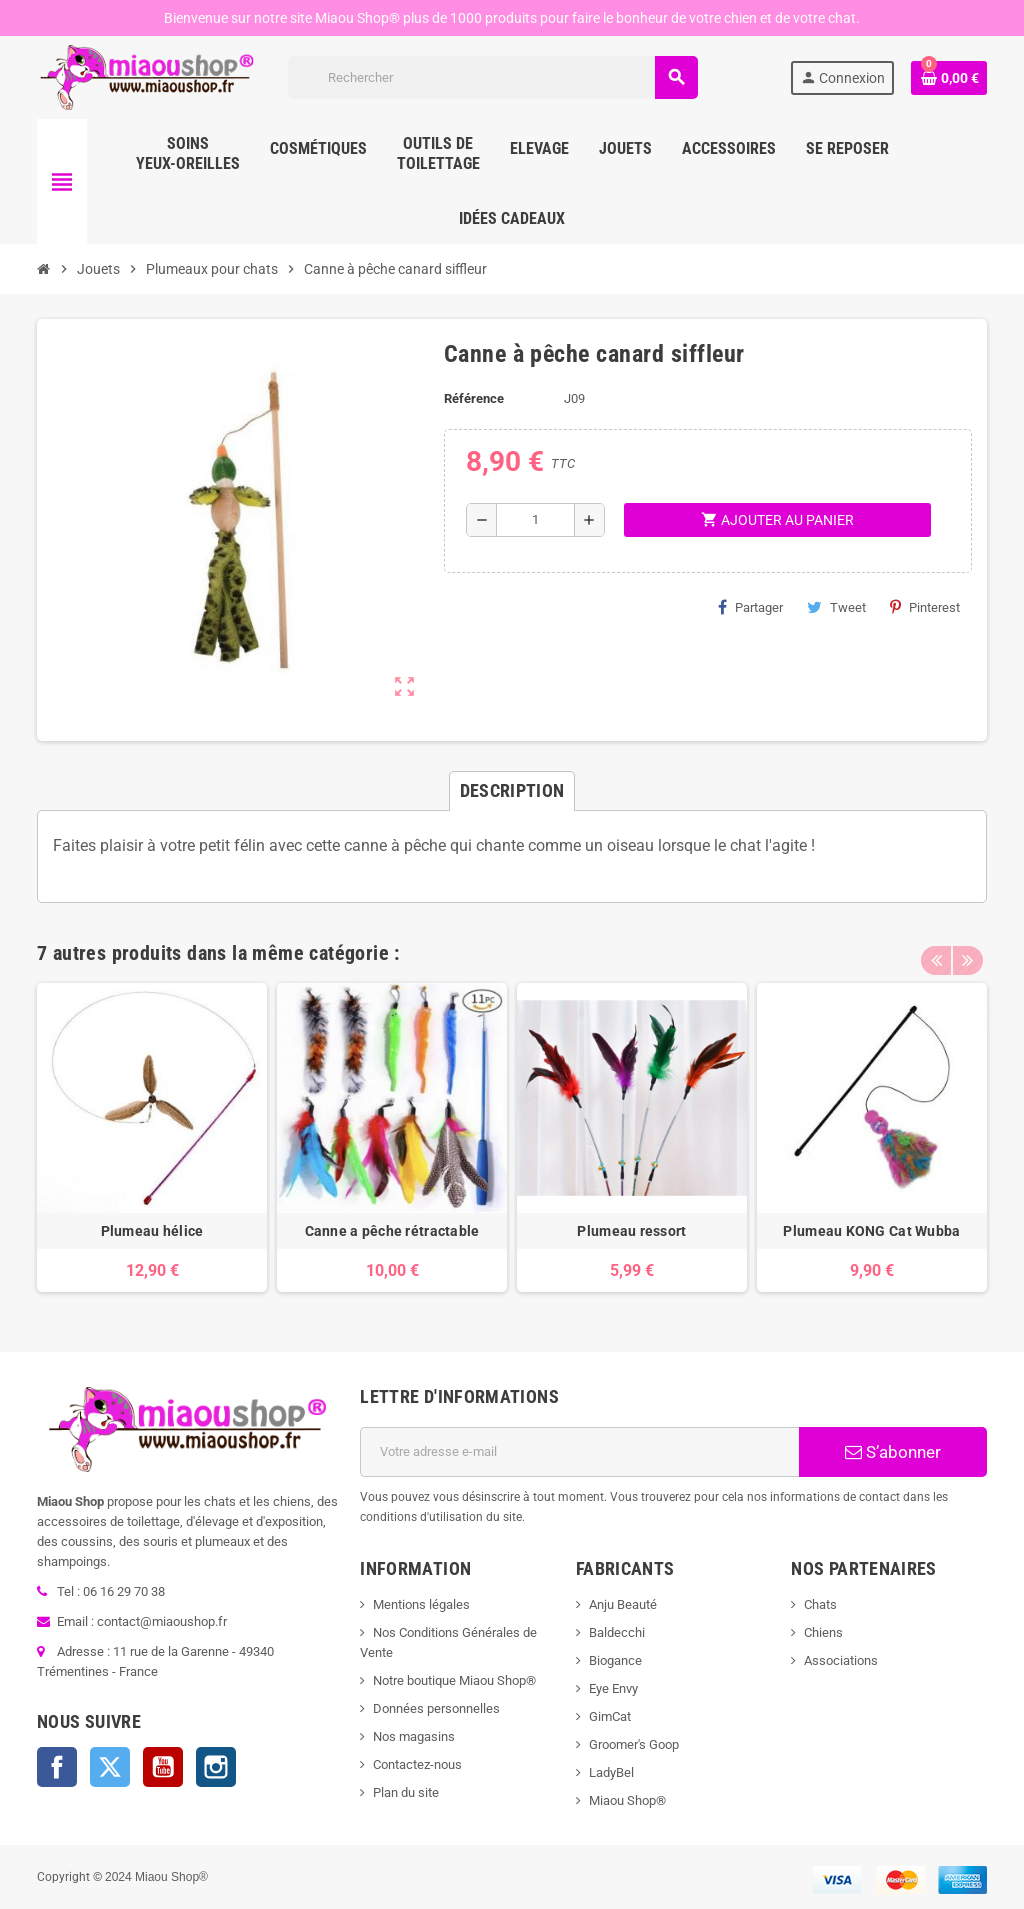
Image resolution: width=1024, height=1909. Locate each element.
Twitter (110, 1767)
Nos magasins (414, 1736)
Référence (474, 398)
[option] (152, 1137)
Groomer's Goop (634, 1744)
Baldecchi (617, 1632)
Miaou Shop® (627, 1800)
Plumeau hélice (152, 1231)
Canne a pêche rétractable (392, 1231)
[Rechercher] (492, 77)
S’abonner (893, 1452)
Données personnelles (436, 1708)
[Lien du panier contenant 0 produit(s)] (949, 78)
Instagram (216, 1767)
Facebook (57, 1767)
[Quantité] (535, 520)
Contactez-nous (417, 1764)
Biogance (615, 1660)
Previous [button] (936, 948)
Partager (750, 607)
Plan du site (406, 1792)
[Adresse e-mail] (579, 1452)
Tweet (836, 607)
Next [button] (967, 948)
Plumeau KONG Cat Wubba (871, 1231)
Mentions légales (421, 1604)
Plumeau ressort (631, 1231)
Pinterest (925, 607)
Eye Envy (613, 1688)
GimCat (610, 1716)
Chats (820, 1604)
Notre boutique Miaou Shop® (454, 1680)
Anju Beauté (623, 1604)
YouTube (163, 1767)
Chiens (823, 1632)
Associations (841, 1660)
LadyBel (611, 1772)
